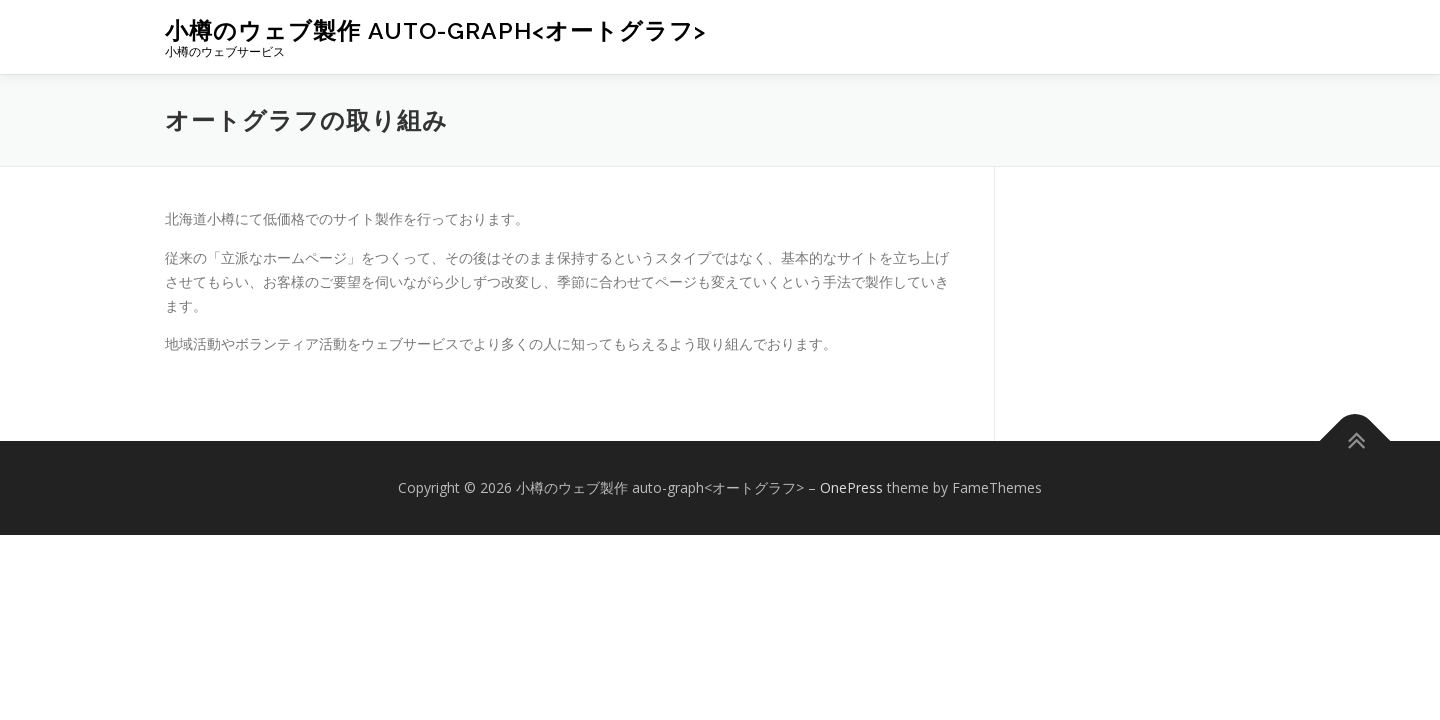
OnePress (851, 487)
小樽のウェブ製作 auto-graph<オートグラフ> (435, 30)
